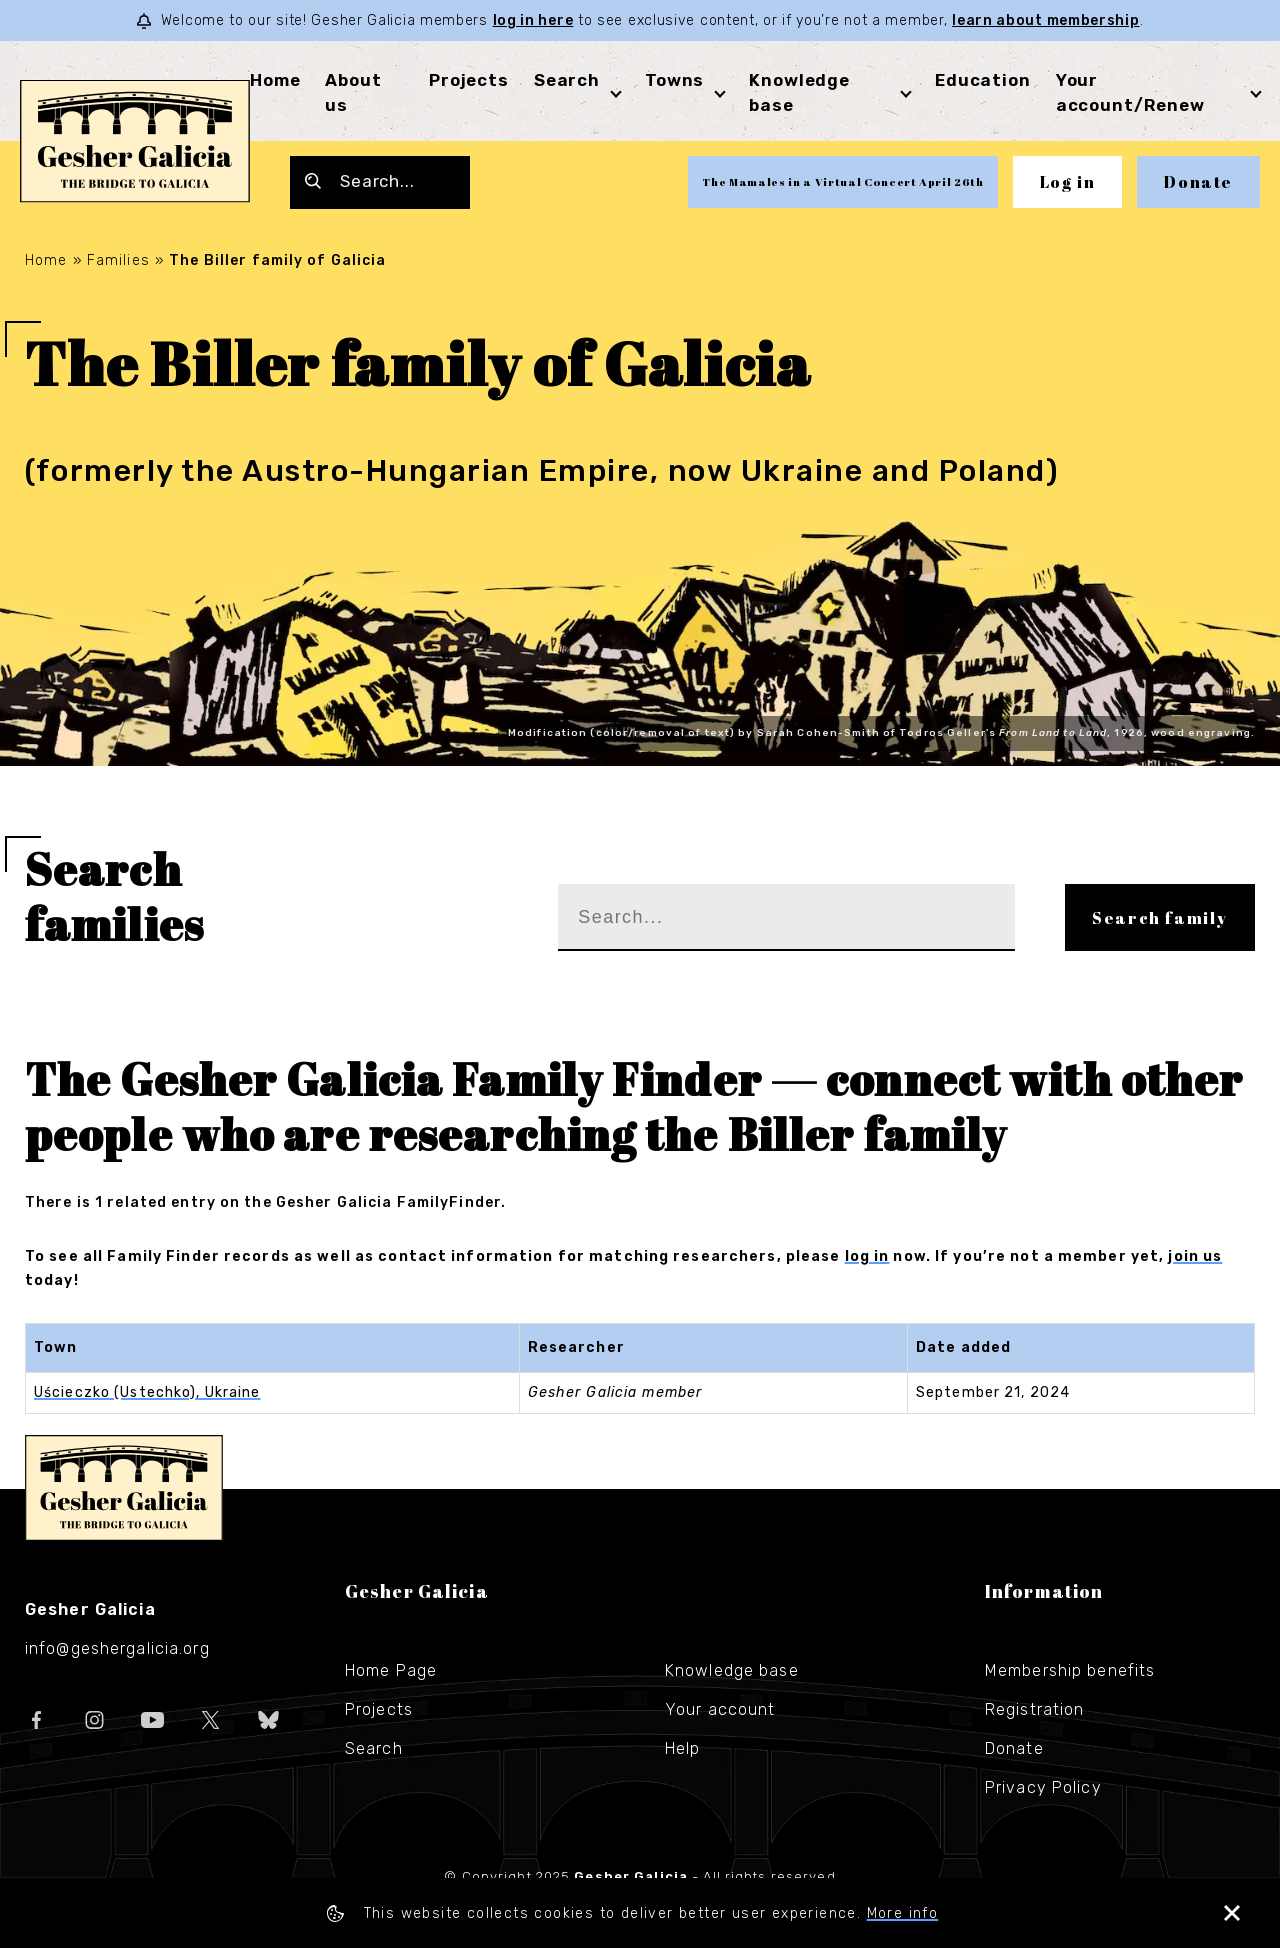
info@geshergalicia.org (117, 1648)
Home (275, 80)
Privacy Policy (1043, 1787)
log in (867, 1256)
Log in (1068, 182)
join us (1195, 1256)
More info (903, 1913)
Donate (1198, 182)
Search (567, 80)
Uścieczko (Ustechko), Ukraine (147, 1392)
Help (682, 1748)
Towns (674, 80)
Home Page (391, 1670)
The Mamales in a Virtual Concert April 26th (842, 181)
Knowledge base (732, 1670)
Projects (469, 80)
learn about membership (1045, 20)
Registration (1034, 1709)
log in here (533, 20)
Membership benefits (1070, 1670)
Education (983, 80)
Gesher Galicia (124, 1488)
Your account (720, 1709)
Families (118, 260)
